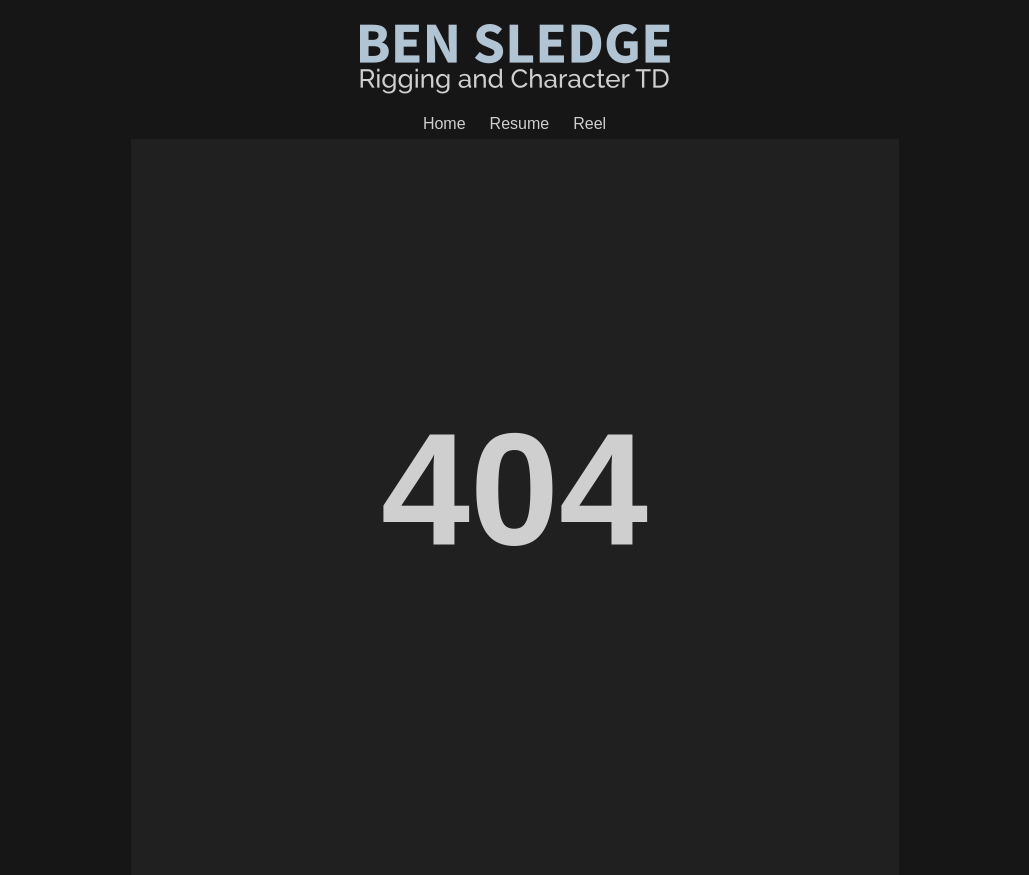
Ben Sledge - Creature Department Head (515, 59)
